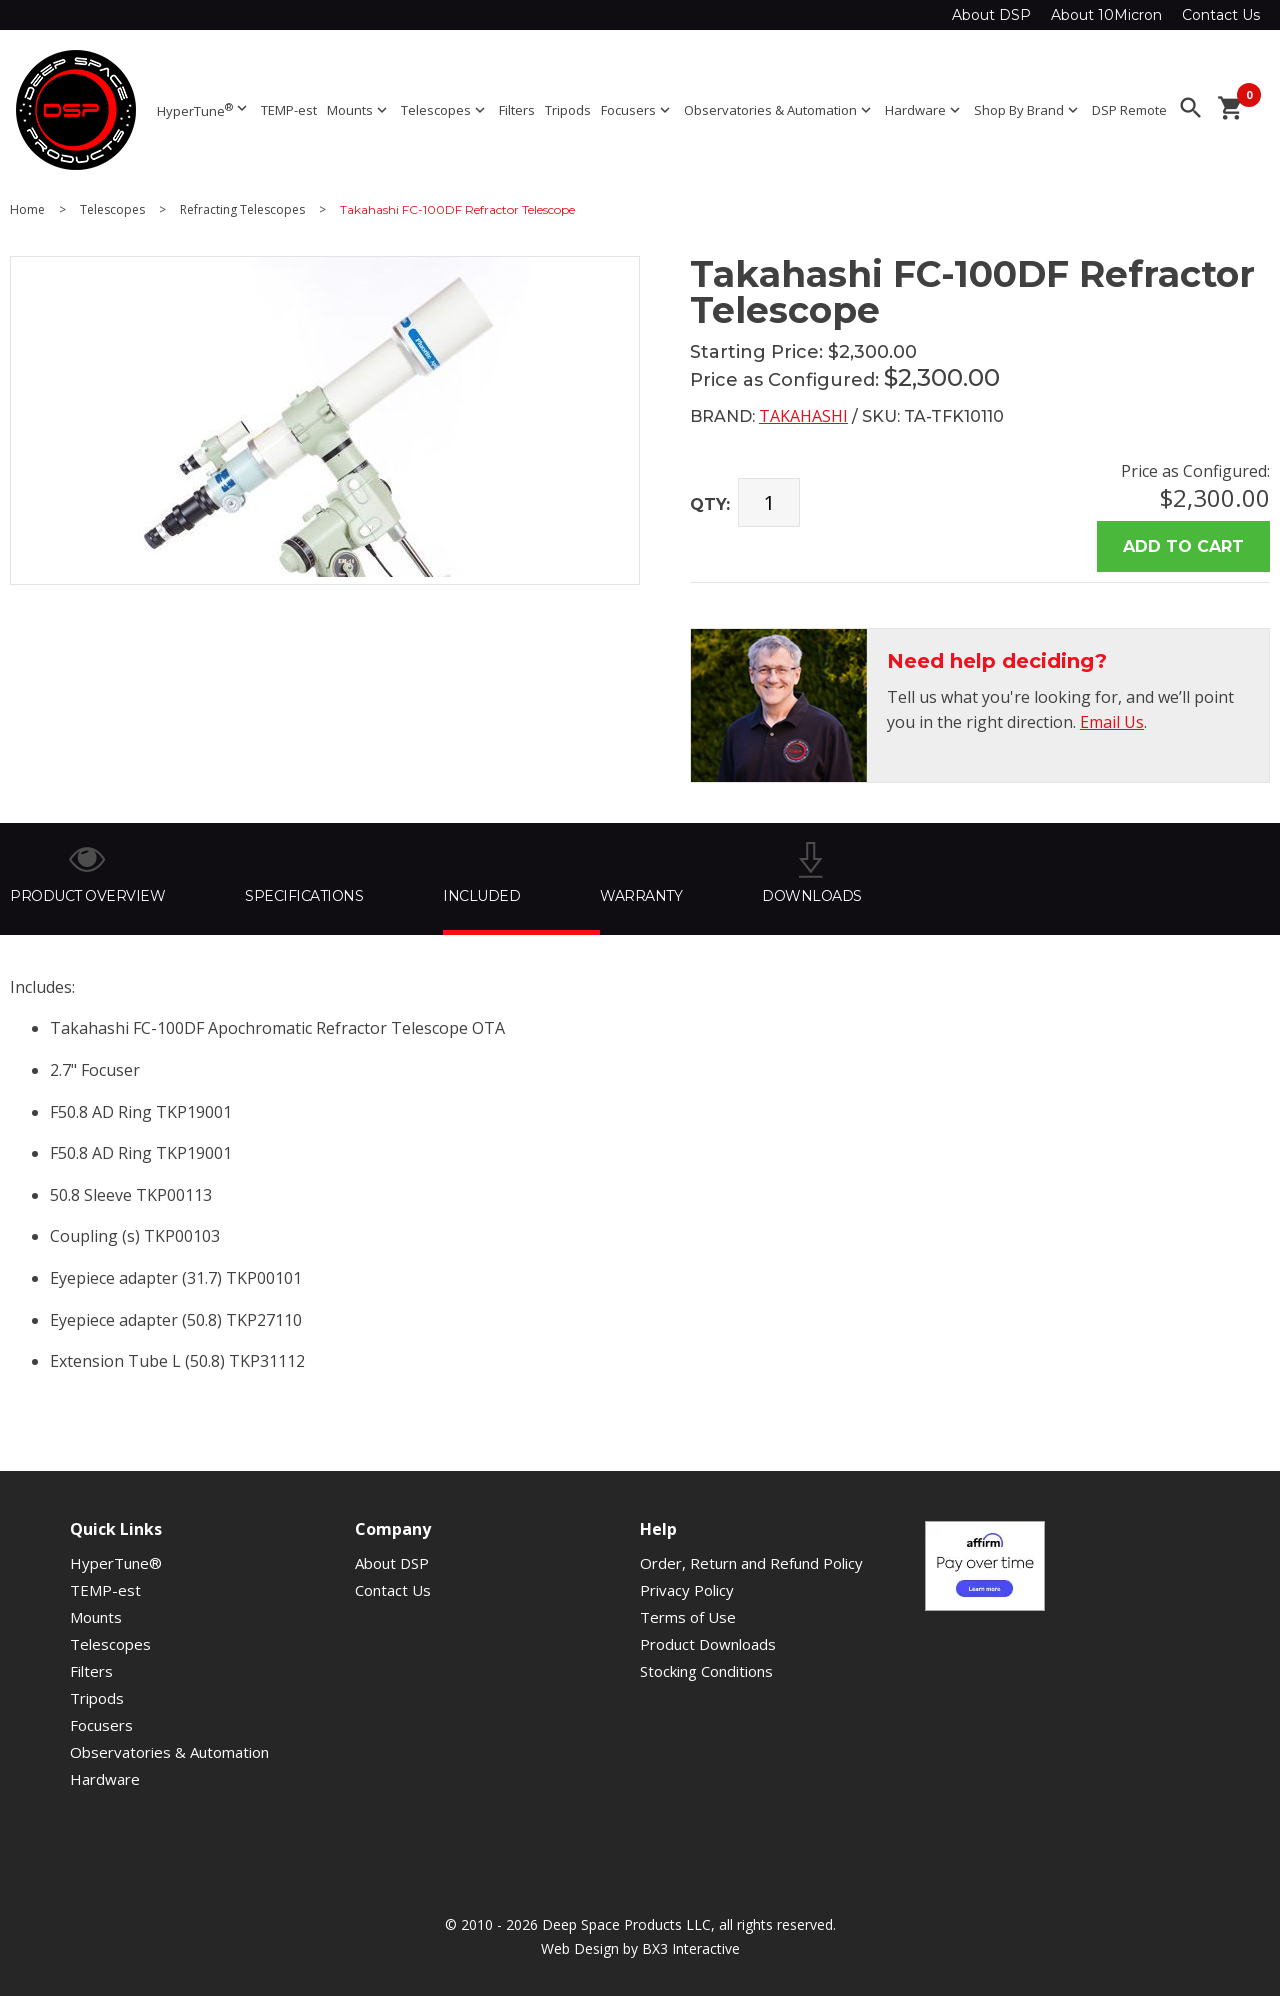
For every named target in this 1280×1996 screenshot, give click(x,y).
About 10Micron (1106, 15)
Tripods (568, 110)
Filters (517, 110)
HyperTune (204, 109)
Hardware (924, 110)
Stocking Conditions (706, 1671)
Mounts (359, 110)
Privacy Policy (687, 1590)
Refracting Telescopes (242, 210)
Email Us (1112, 722)
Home (27, 210)
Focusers (637, 110)
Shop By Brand (1028, 110)
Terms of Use (688, 1617)
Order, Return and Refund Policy (751, 1563)
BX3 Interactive (691, 1948)
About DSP (991, 15)
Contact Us (1221, 15)
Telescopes (445, 110)
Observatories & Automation (779, 110)
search (1191, 108)
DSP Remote (1129, 110)
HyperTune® (116, 1563)
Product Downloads (708, 1644)
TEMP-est (289, 110)
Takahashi (803, 416)
